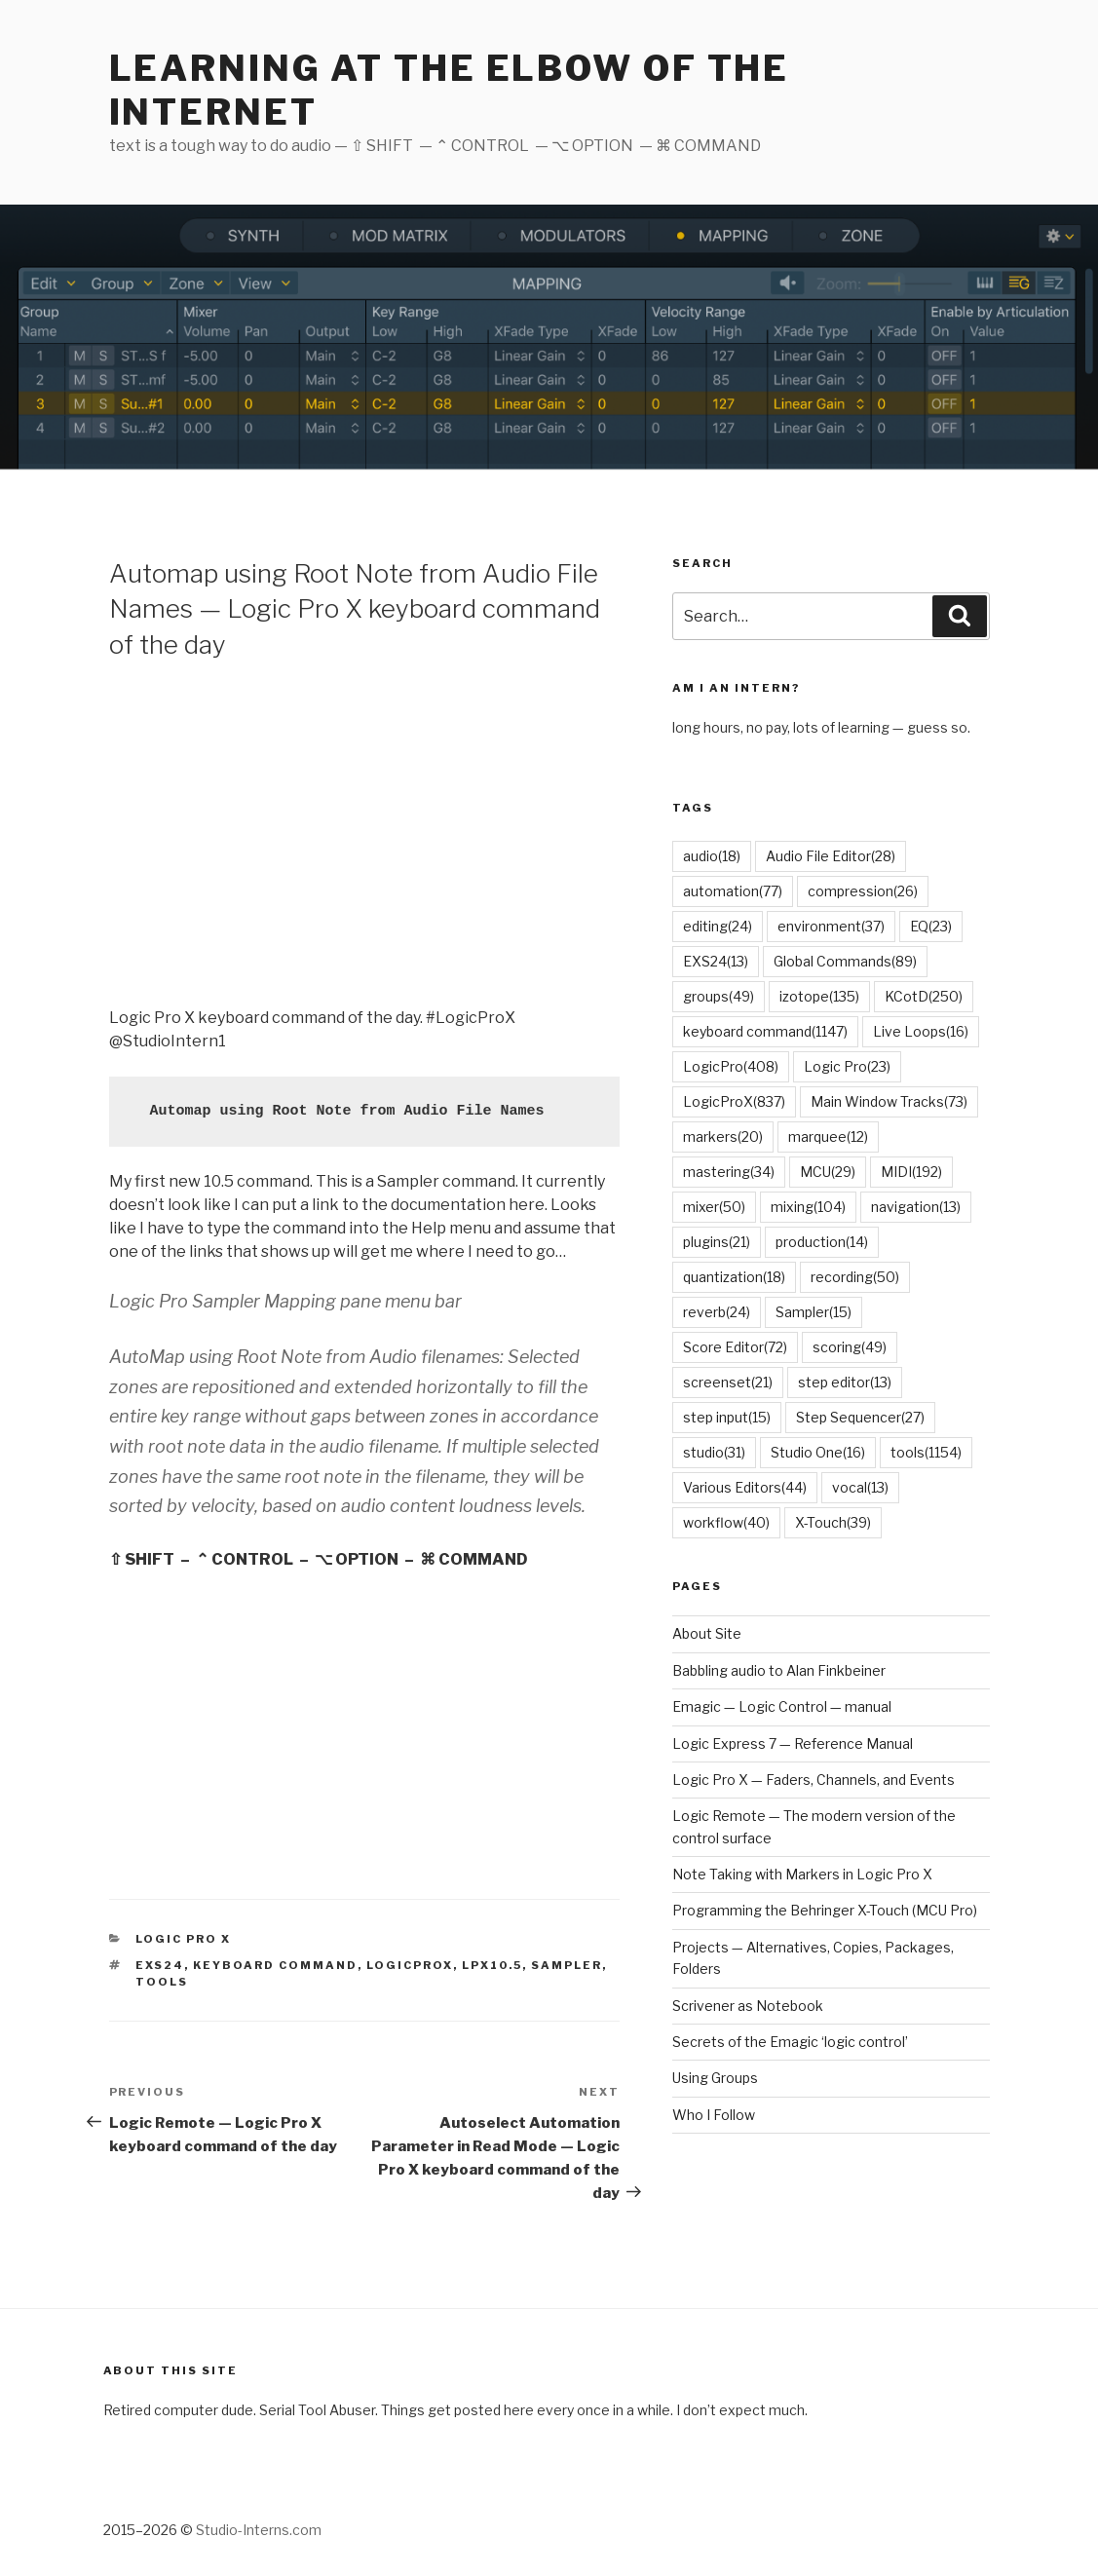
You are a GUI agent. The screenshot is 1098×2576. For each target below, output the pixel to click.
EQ (931, 926)
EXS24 (159, 1965)
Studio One (818, 1452)
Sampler (566, 1965)
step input (727, 1417)
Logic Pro (847, 1066)
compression (863, 891)
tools (161, 1982)
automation (732, 891)
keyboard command (275, 1965)
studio (714, 1452)
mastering (729, 1171)
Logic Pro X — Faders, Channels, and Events (813, 1779)
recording (855, 1277)
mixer (714, 1206)
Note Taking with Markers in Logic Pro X (802, 1874)
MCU (827, 1171)
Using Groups (715, 2077)
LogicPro (730, 1066)
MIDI (911, 1171)
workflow (726, 1522)
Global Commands (845, 961)
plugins (716, 1241)
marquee (828, 1136)
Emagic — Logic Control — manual (781, 1706)
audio (711, 856)
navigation (916, 1206)
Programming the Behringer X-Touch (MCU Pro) (824, 1910)
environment (831, 926)
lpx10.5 (492, 1965)
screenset (728, 1382)
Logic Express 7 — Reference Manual (792, 1743)
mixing (808, 1206)
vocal (860, 1487)
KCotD (924, 996)
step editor (844, 1382)
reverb (716, 1312)
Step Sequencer (860, 1417)
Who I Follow (713, 2114)
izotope (819, 996)
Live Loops (920, 1031)
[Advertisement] (364, 831)
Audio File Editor (830, 856)
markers (723, 1136)
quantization (734, 1277)
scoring (850, 1347)
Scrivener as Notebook (747, 2005)
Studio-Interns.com (259, 2529)
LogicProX (409, 1965)
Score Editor (735, 1347)
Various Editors (745, 1487)
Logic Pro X (183, 1939)
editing (717, 926)
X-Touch (833, 1522)
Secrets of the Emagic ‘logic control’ (790, 2041)
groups (718, 996)
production (822, 1241)
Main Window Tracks (889, 1101)
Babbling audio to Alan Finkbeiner (779, 1670)
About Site (706, 1633)
